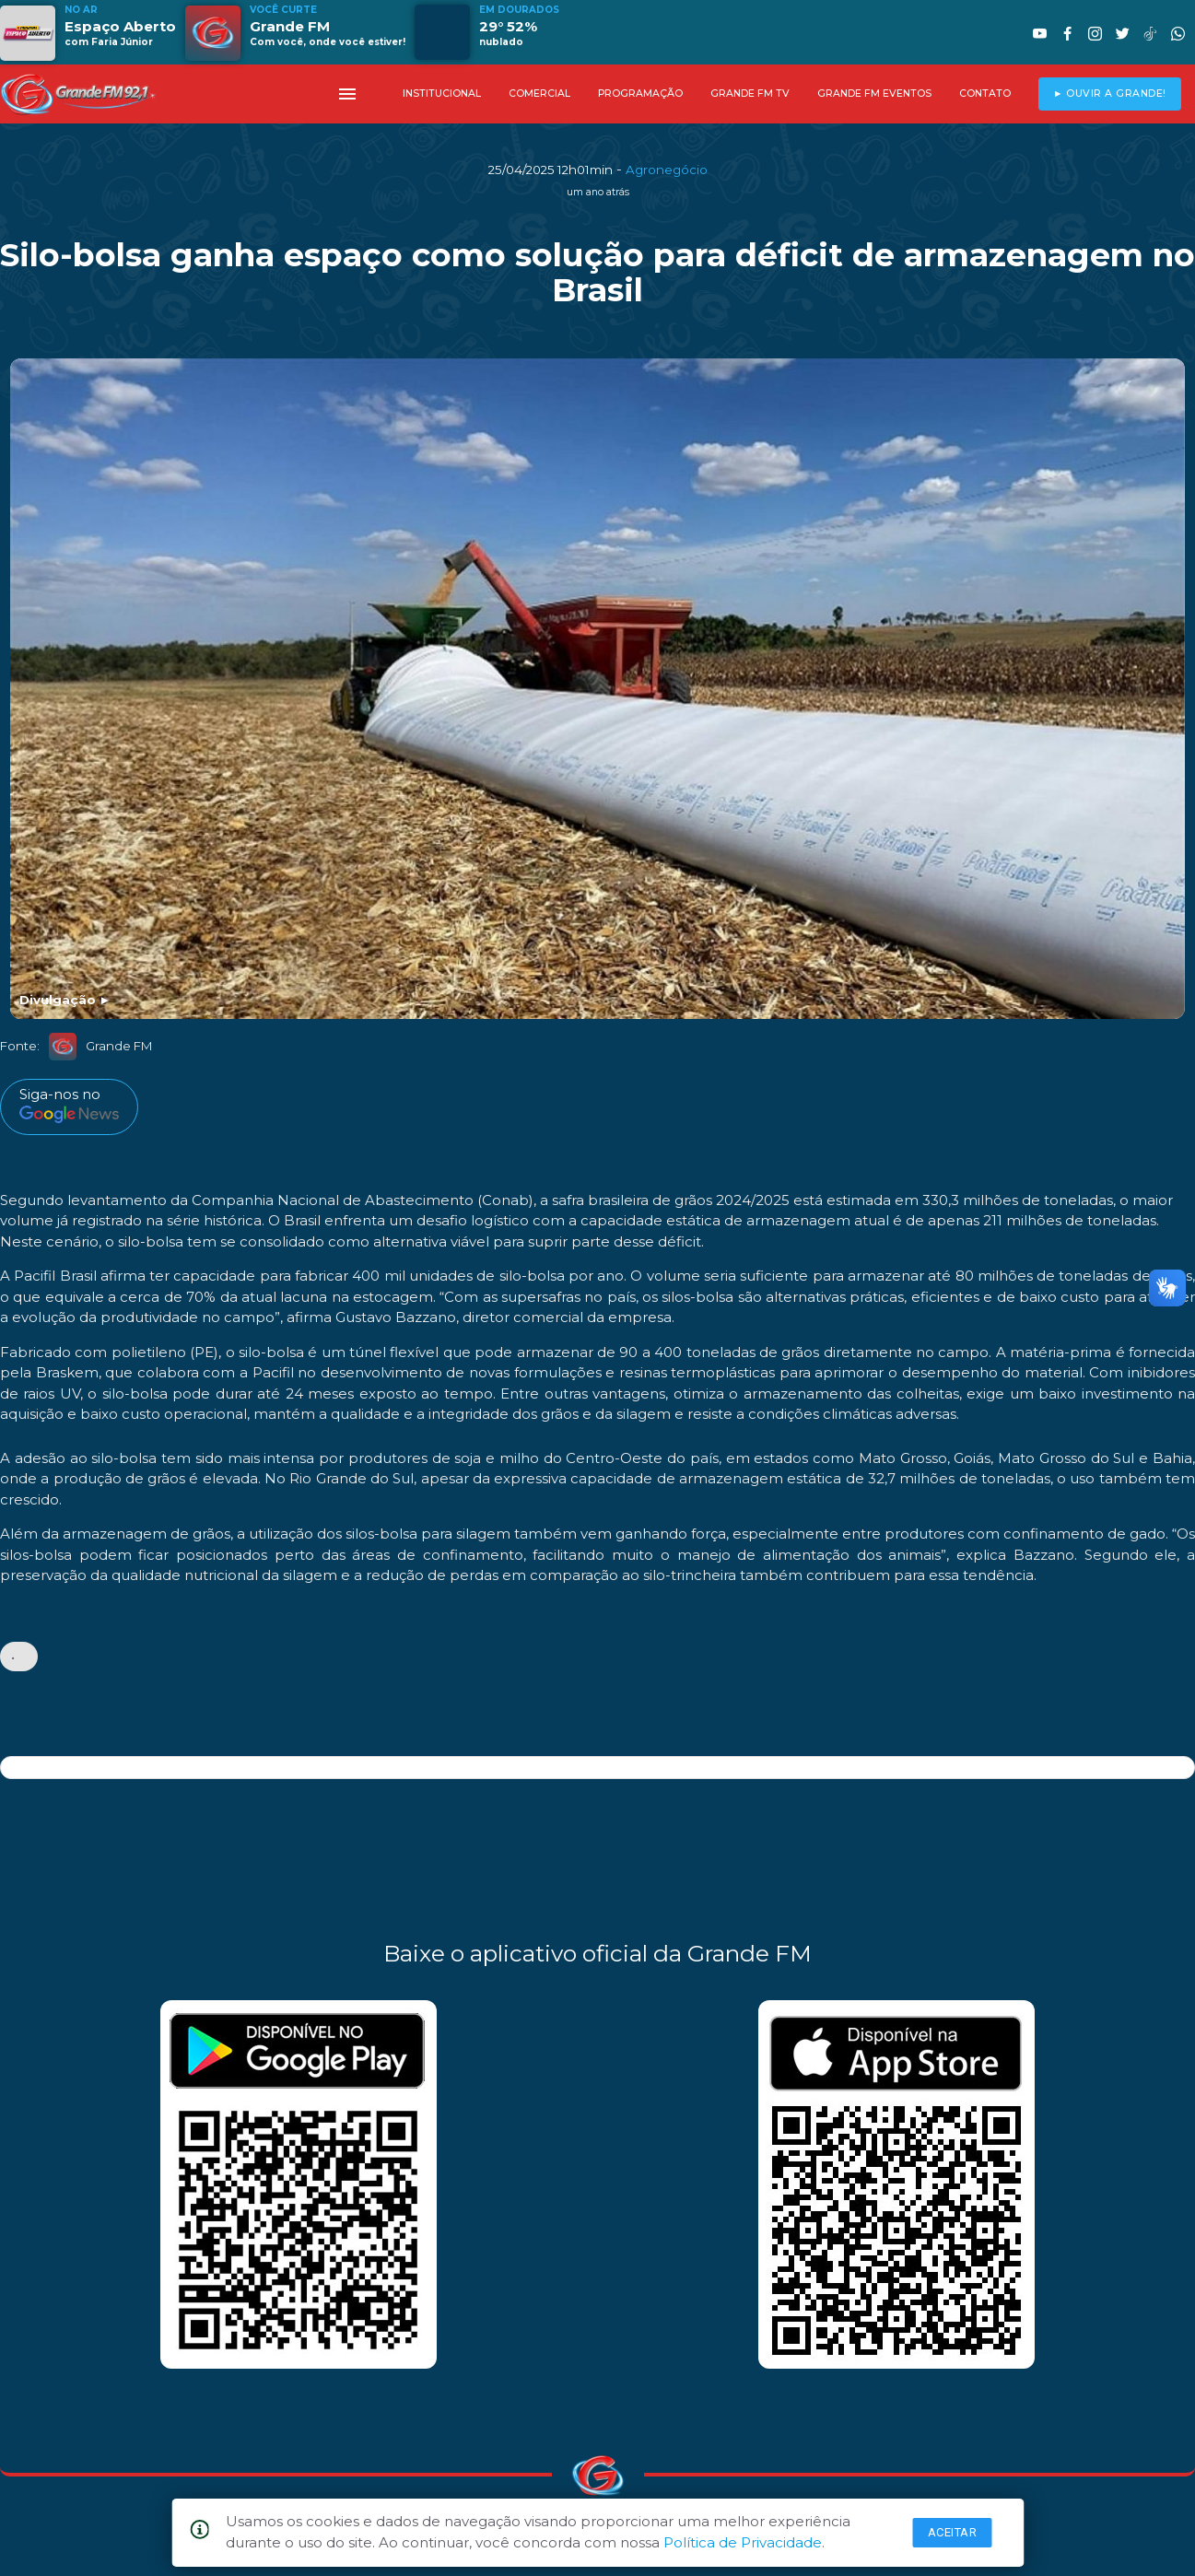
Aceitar (953, 2532)
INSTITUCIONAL (442, 94)
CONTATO (985, 94)
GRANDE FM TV (750, 94)
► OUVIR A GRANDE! (1109, 94)
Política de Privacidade (742, 2542)
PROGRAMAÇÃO (640, 94)
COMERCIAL (539, 94)
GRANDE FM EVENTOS (874, 94)
